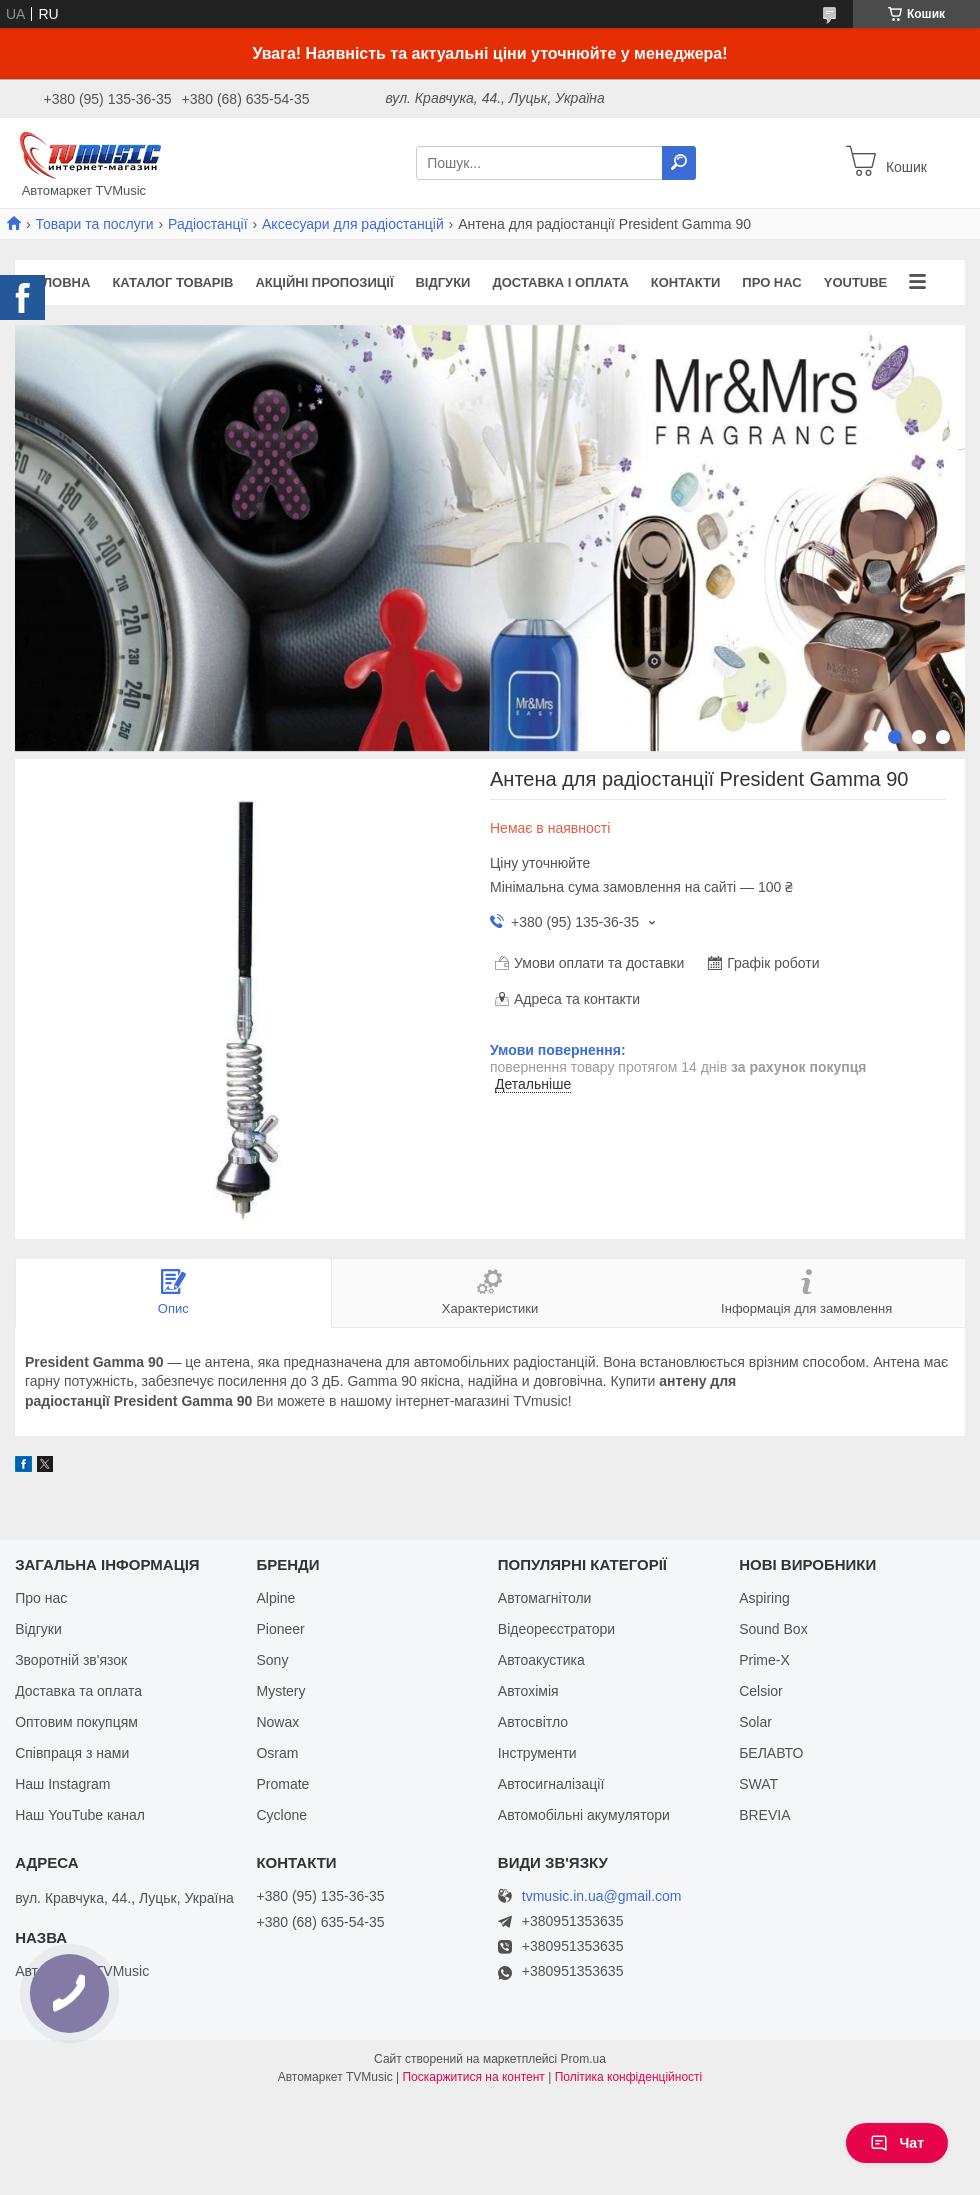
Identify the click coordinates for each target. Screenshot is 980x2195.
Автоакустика (541, 1660)
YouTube (856, 282)
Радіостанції (208, 224)
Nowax (277, 1722)
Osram (277, 1753)
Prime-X (764, 1660)
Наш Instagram (62, 1784)
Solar (755, 1722)
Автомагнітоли (545, 1598)
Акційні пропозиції (324, 282)
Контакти (686, 282)
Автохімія (528, 1691)
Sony (272, 1660)
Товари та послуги (94, 224)
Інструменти (537, 1753)
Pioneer (280, 1629)
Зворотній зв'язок (71, 1660)
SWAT (758, 1784)
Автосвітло (533, 1722)
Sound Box (773, 1629)
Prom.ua (583, 2059)
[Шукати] (679, 163)
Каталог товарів (172, 282)
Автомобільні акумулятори (584, 1815)
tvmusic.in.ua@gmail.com (602, 1896)
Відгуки (442, 282)
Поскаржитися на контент (473, 2077)
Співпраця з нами (72, 1753)
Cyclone (281, 1815)
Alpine (275, 1598)
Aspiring (764, 1598)
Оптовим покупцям (76, 1722)
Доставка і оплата (560, 282)
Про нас (771, 282)
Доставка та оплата (78, 1691)
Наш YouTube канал (80, 1815)
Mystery (280, 1691)
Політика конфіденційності (629, 2077)
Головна (58, 282)
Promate (282, 1784)
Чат (897, 2143)
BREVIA (764, 1815)
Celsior (761, 1691)
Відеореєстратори (556, 1629)
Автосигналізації (551, 1784)
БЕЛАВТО (771, 1753)
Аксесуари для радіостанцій (353, 224)
